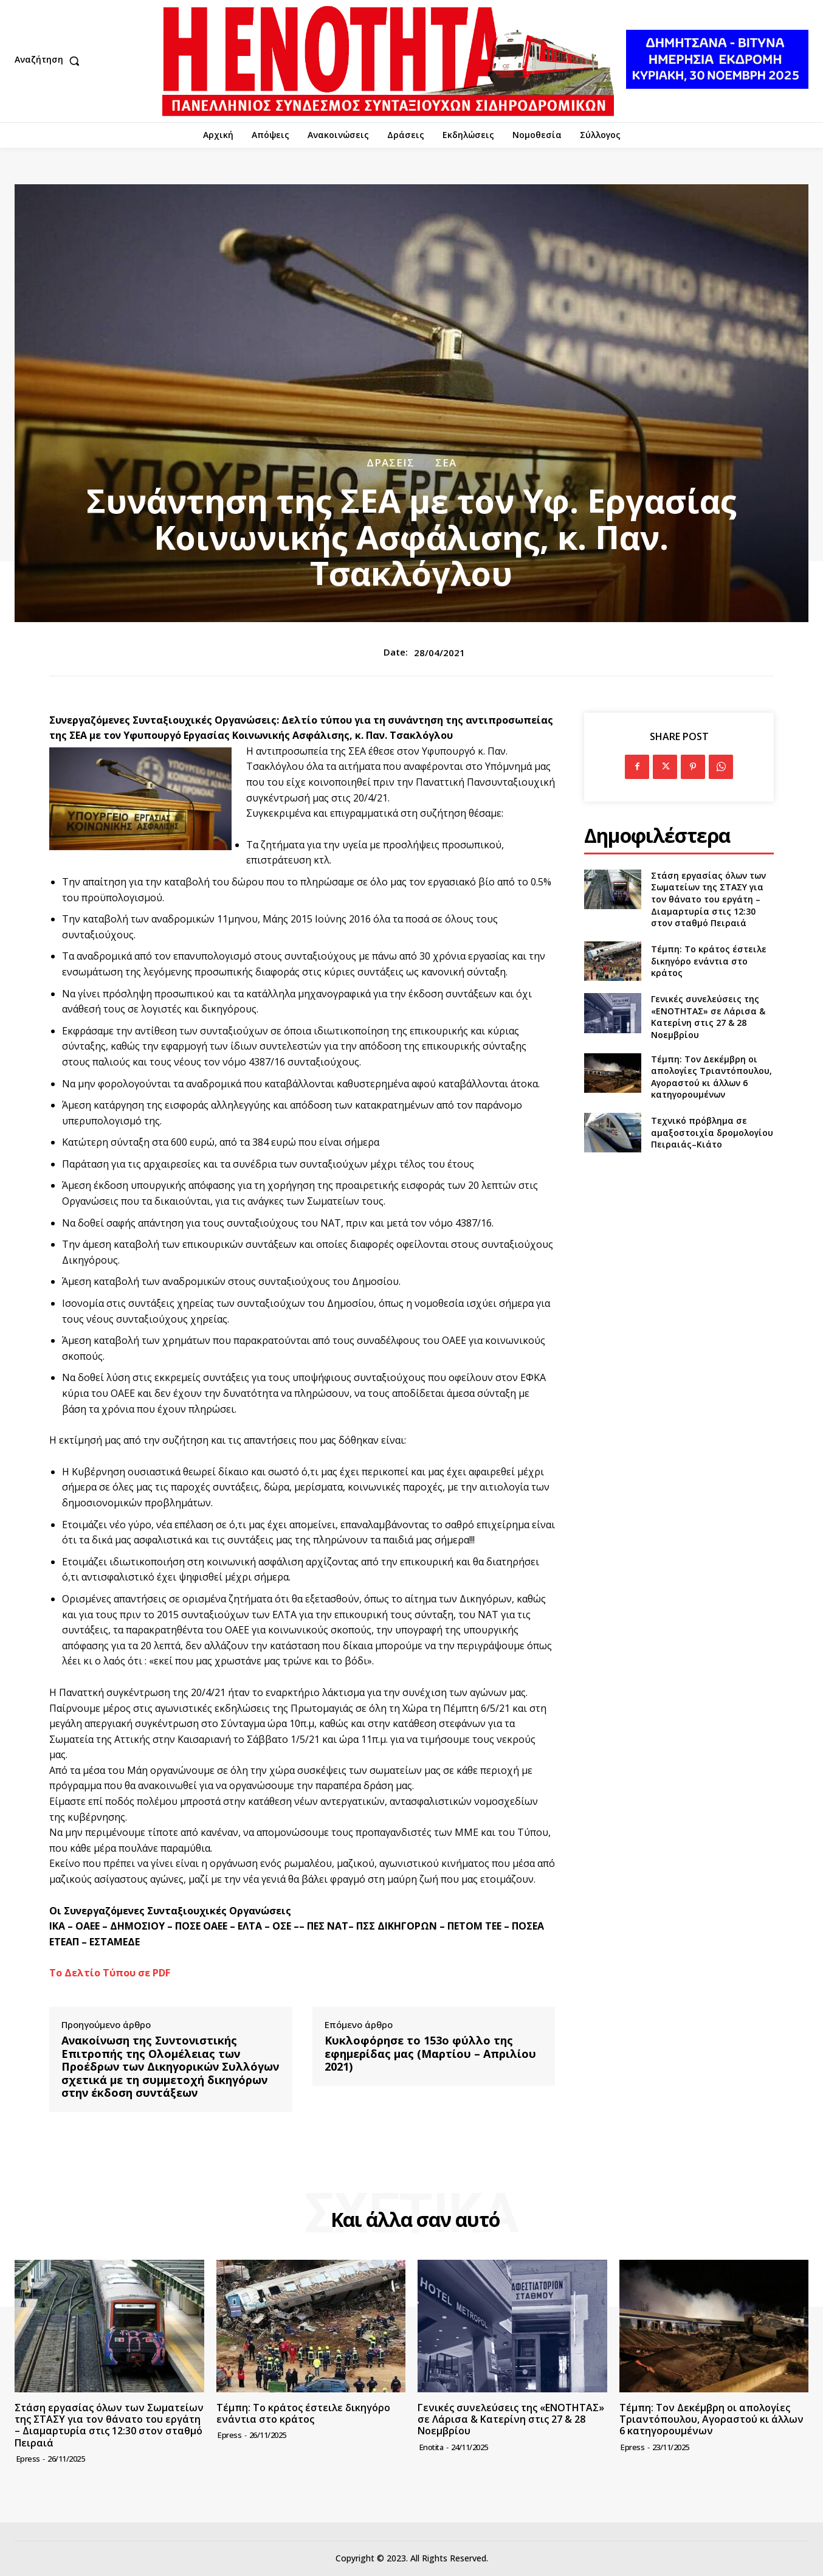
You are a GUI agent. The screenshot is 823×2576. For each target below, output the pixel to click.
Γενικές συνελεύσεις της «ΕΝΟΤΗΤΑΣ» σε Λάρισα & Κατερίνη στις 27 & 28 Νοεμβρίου (708, 1016)
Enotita (431, 2447)
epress (28, 2458)
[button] (50, 61)
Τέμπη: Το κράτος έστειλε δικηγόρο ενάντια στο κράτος (708, 960)
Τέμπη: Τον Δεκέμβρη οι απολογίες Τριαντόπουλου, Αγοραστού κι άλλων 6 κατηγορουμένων (711, 1077)
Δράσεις (391, 462)
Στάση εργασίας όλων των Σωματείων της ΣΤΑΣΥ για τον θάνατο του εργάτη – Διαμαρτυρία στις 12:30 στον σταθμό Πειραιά (708, 899)
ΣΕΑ (445, 462)
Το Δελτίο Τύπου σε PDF (109, 1972)
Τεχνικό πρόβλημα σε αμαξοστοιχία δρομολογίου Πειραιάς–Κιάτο (712, 1132)
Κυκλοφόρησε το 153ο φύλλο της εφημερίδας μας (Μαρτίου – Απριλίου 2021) (430, 2054)
